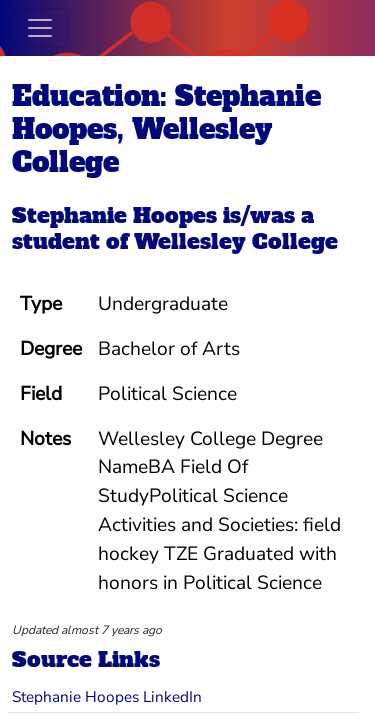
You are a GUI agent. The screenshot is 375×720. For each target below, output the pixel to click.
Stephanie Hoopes (114, 215)
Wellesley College (236, 241)
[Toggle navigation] (40, 28)
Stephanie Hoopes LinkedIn (107, 696)
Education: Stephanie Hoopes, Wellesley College (166, 129)
